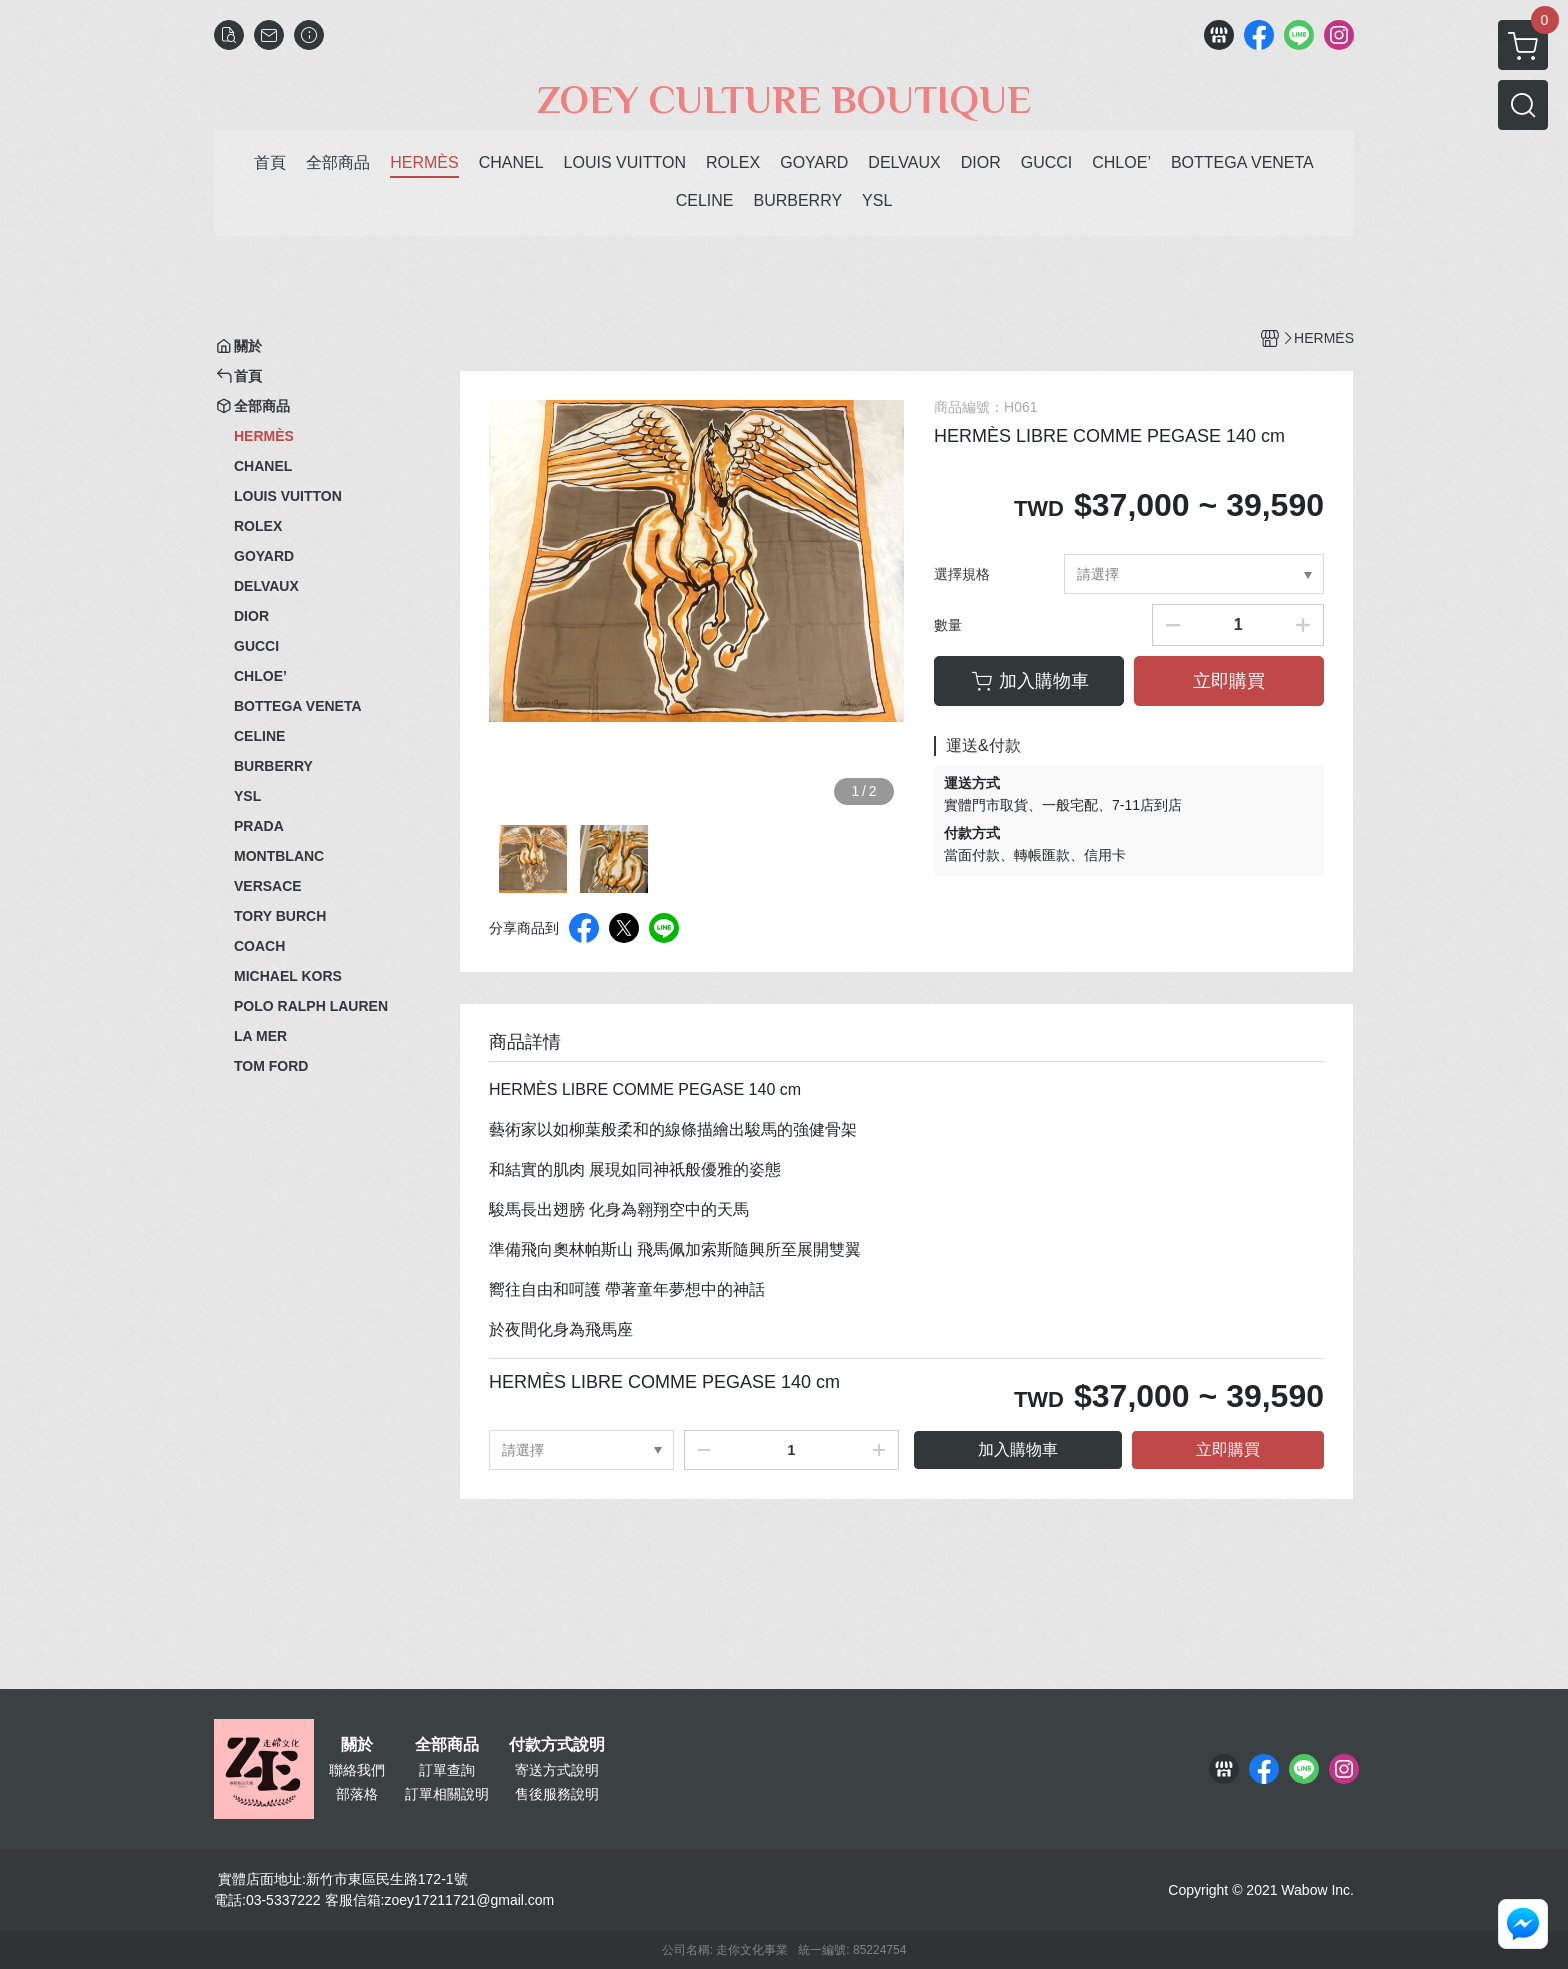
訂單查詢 (447, 1770)
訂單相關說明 (447, 1794)
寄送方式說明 (557, 1770)
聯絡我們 (357, 1770)
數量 (948, 625)
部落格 (357, 1794)
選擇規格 (962, 574)
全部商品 (447, 1745)
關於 (357, 1745)
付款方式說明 (557, 1745)
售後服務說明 (557, 1794)
